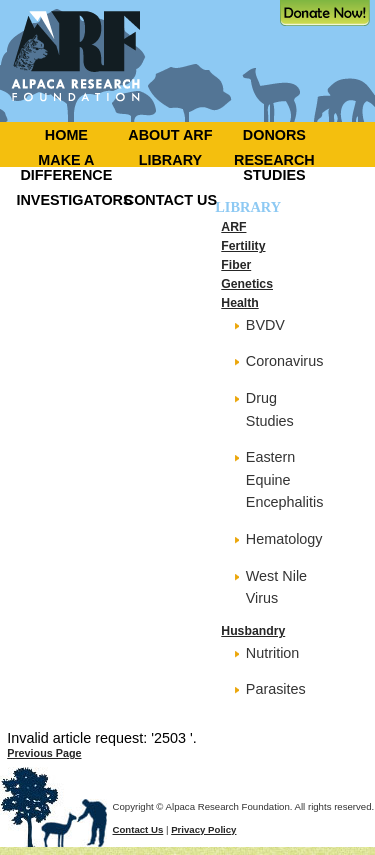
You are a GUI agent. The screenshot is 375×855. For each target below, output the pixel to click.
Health (239, 303)
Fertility (243, 246)
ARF (233, 227)
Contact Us (138, 829)
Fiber (236, 265)
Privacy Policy (203, 829)
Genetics (247, 284)
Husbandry (253, 631)
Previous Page (44, 753)
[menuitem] (52, 135)
